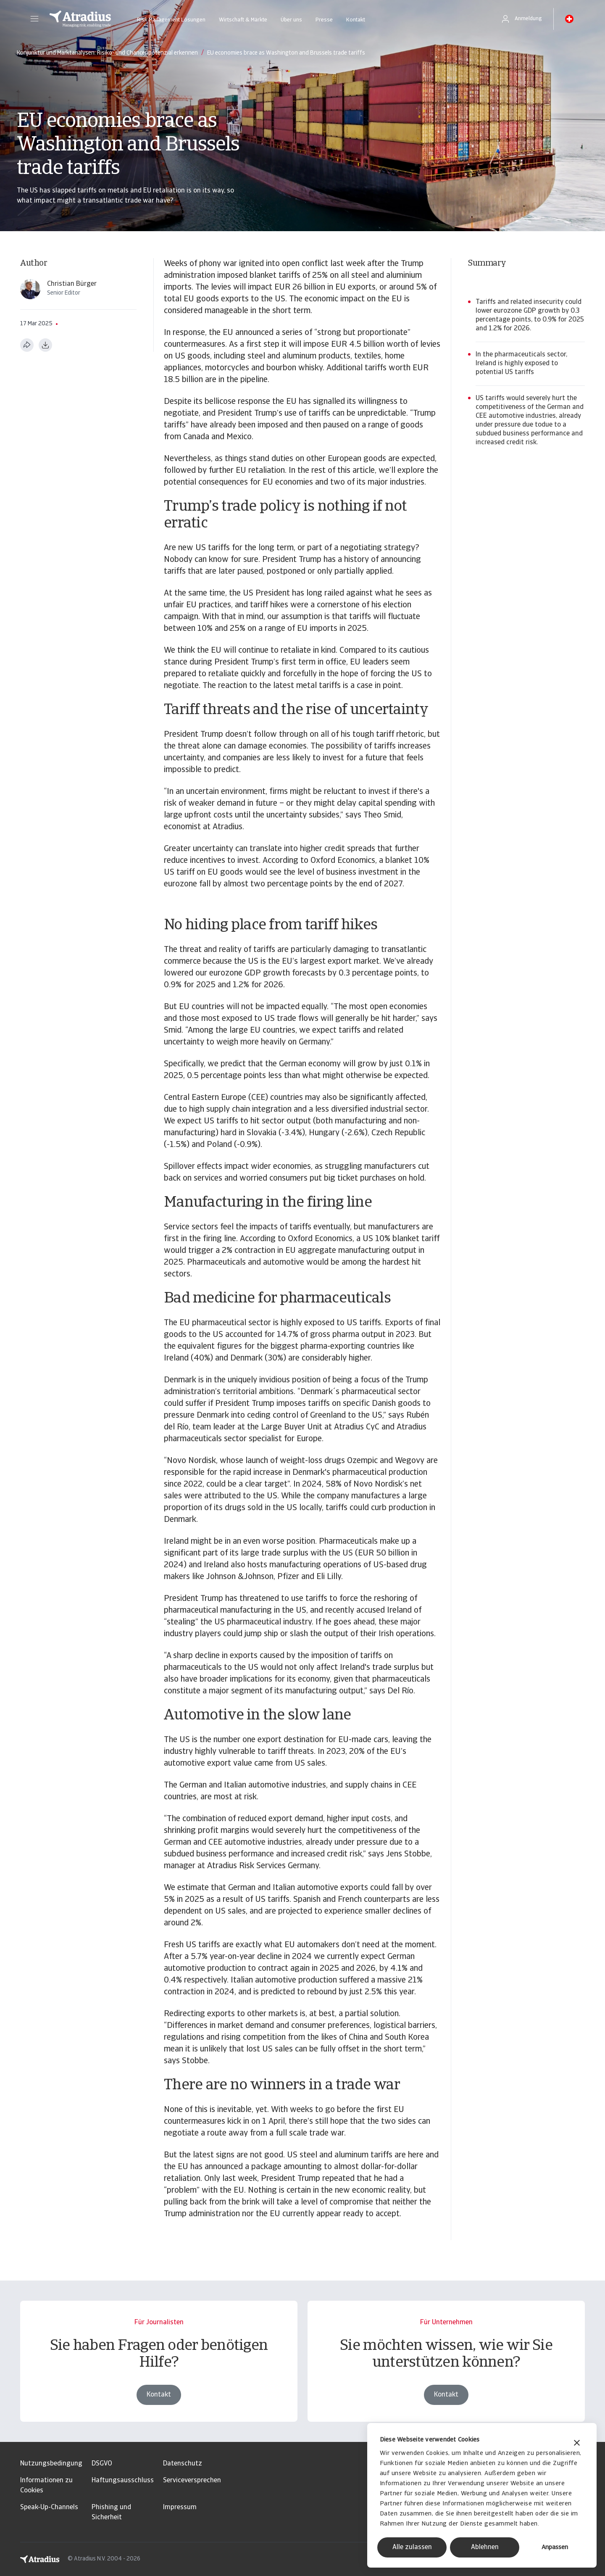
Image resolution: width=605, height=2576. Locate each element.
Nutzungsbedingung (51, 2463)
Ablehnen (485, 2547)
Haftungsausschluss (123, 2480)
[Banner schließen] (577, 2444)
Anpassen (555, 2547)
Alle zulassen (412, 2547)
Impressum (180, 2507)
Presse (324, 20)
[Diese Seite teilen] (27, 345)
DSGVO (102, 2463)
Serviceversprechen (192, 2480)
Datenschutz (182, 2463)
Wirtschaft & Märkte (243, 20)
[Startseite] (80, 19)
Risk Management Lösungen (171, 20)
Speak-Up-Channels (49, 2507)
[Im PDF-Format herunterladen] (45, 345)
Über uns (291, 20)
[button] (34, 19)
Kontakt (355, 20)
